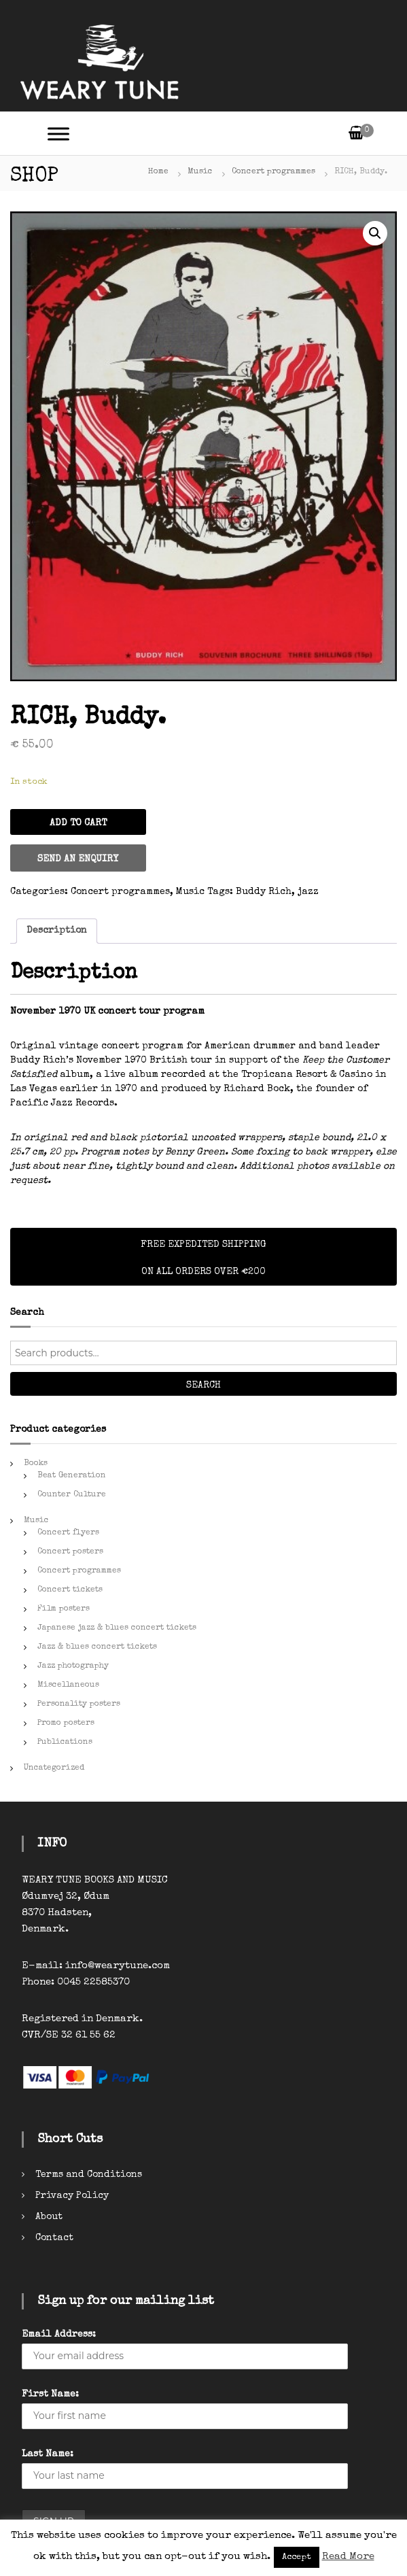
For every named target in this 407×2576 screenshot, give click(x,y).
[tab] (56, 931)
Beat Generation (71, 1476)
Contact (54, 2238)
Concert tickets (70, 1590)
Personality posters (78, 1704)
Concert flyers (68, 1533)
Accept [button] (296, 2557)
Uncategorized (54, 1768)
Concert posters (70, 1552)
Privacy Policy (72, 2196)
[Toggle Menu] (58, 133)
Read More (348, 2557)
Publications (64, 1742)
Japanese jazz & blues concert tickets (116, 1628)
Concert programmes (273, 172)
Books (36, 1464)
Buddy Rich (263, 892)
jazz (308, 892)
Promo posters (65, 1723)
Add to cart (78, 823)
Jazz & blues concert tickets (97, 1647)
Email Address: (59, 2334)
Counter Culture (71, 1495)
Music (200, 172)
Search (203, 1385)
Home (158, 172)
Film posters (63, 1609)
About (49, 2217)
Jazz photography (73, 1666)
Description (56, 930)
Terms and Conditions (88, 2175)
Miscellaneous (68, 1685)
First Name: (50, 2394)
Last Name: (47, 2454)
